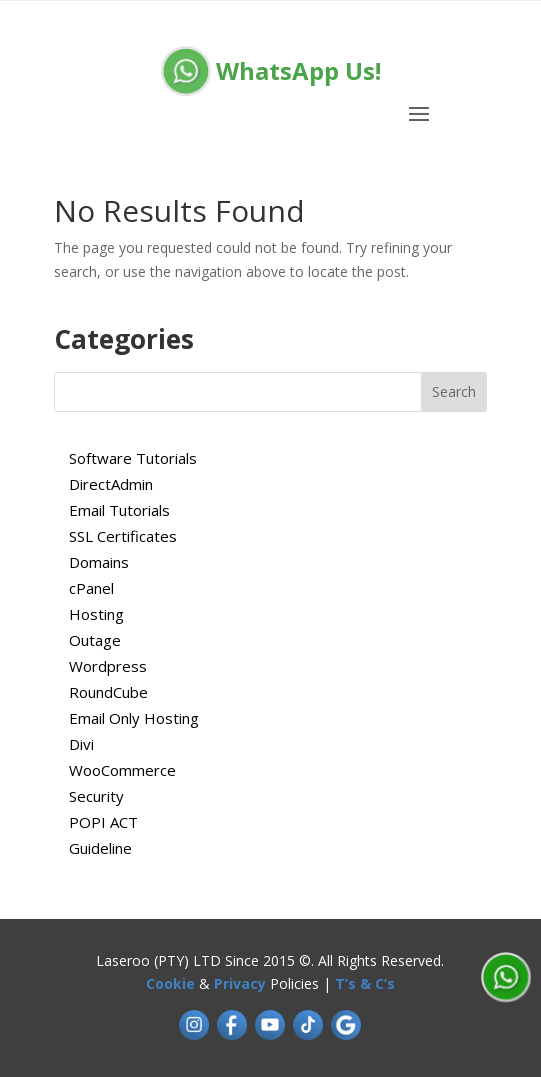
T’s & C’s (365, 983)
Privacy (240, 983)
